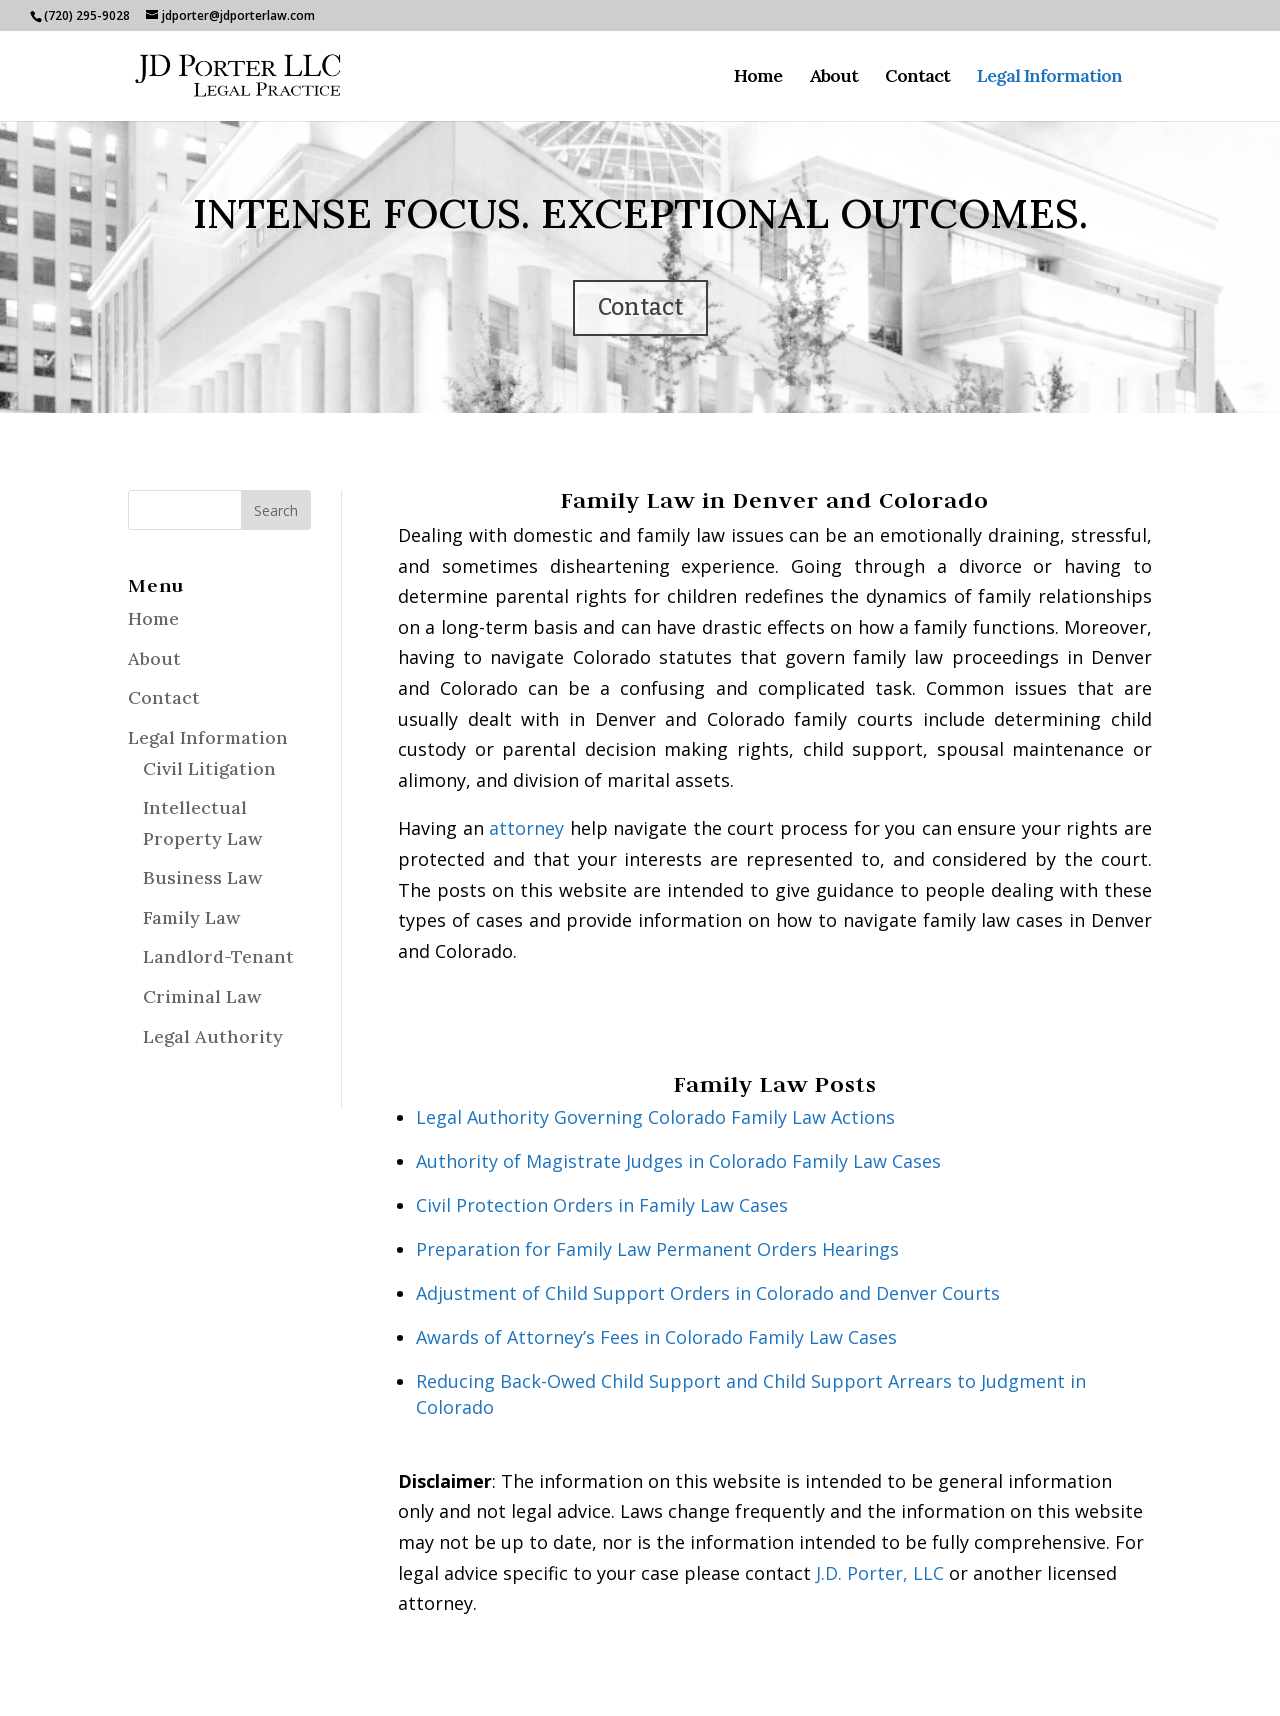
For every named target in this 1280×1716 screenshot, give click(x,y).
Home (758, 78)
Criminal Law (202, 996)
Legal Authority (213, 1036)
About (833, 78)
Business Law (202, 877)
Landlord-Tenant (218, 956)
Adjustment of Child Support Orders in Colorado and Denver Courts (708, 1293)
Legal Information (1049, 78)
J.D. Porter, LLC (880, 1573)
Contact (917, 78)
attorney (526, 828)
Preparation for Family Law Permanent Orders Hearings (657, 1249)
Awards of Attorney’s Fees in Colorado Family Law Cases (656, 1337)
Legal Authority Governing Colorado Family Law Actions (655, 1117)
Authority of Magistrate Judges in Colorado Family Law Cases (678, 1161)
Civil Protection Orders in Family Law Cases (602, 1205)
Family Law (191, 917)
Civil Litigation (209, 768)
